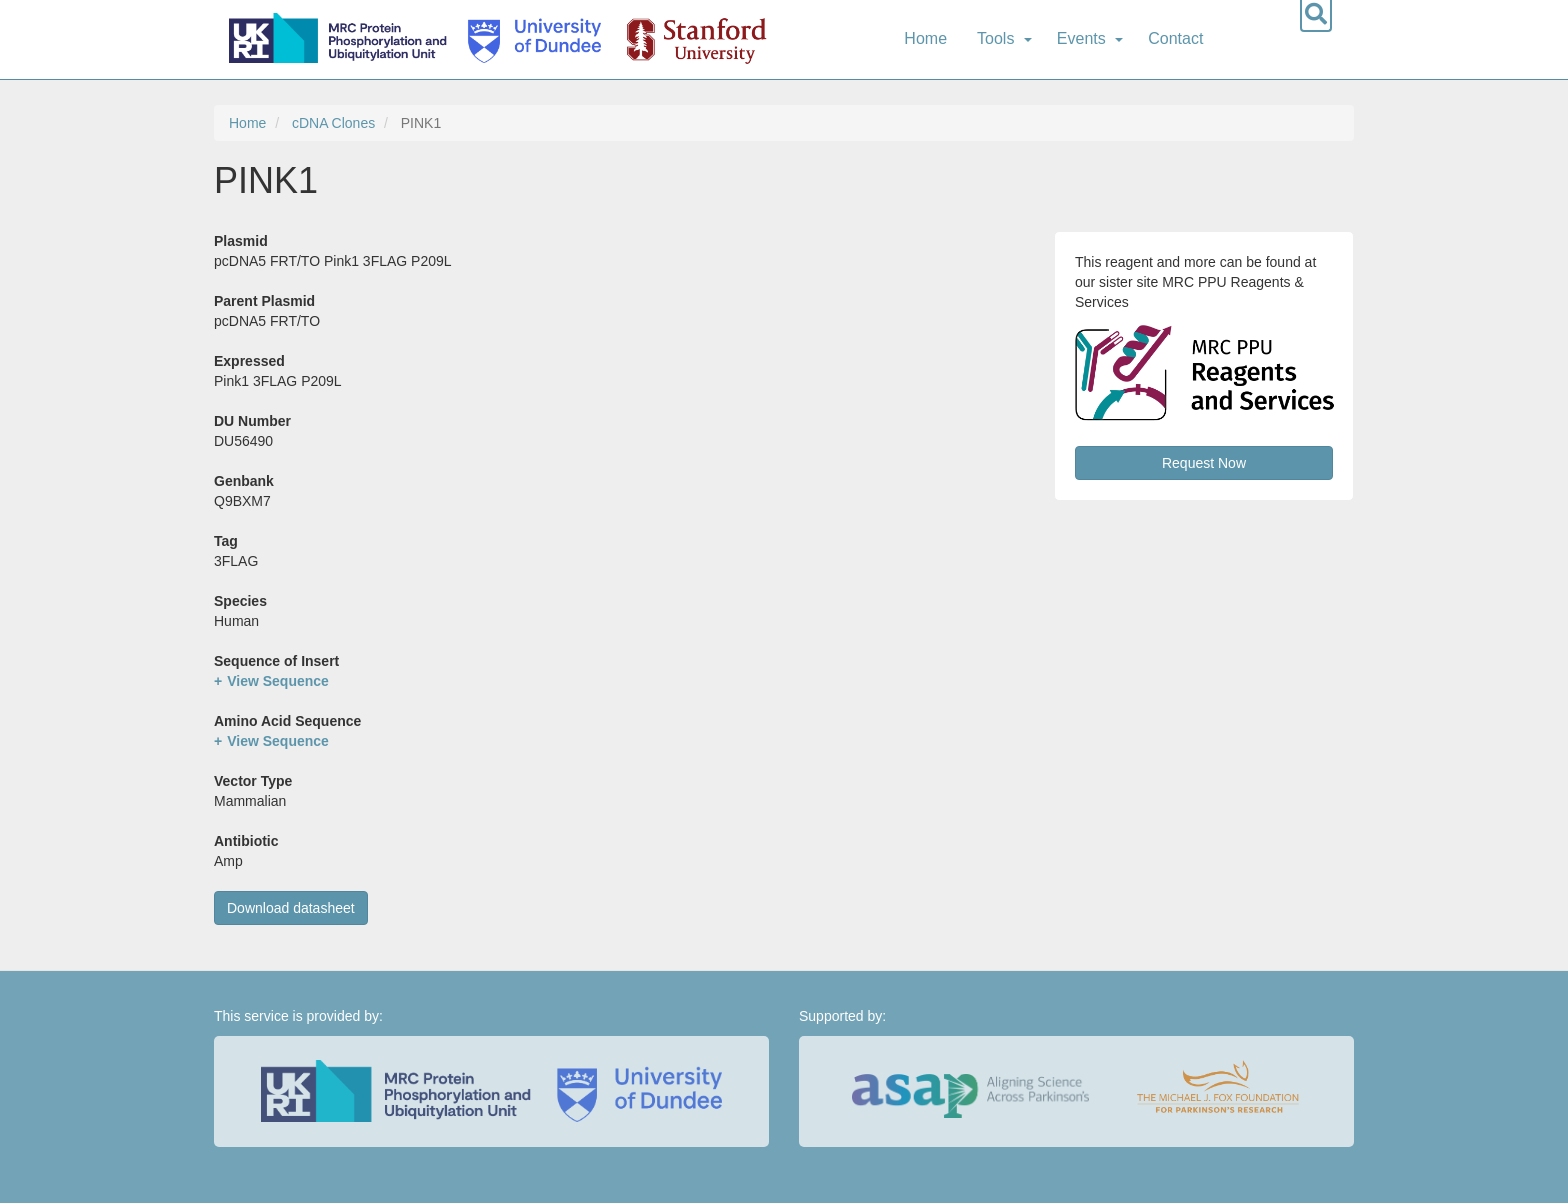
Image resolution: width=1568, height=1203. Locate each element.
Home (925, 38)
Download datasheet (291, 908)
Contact (1175, 38)
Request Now (1204, 463)
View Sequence (278, 681)
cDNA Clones (333, 123)
